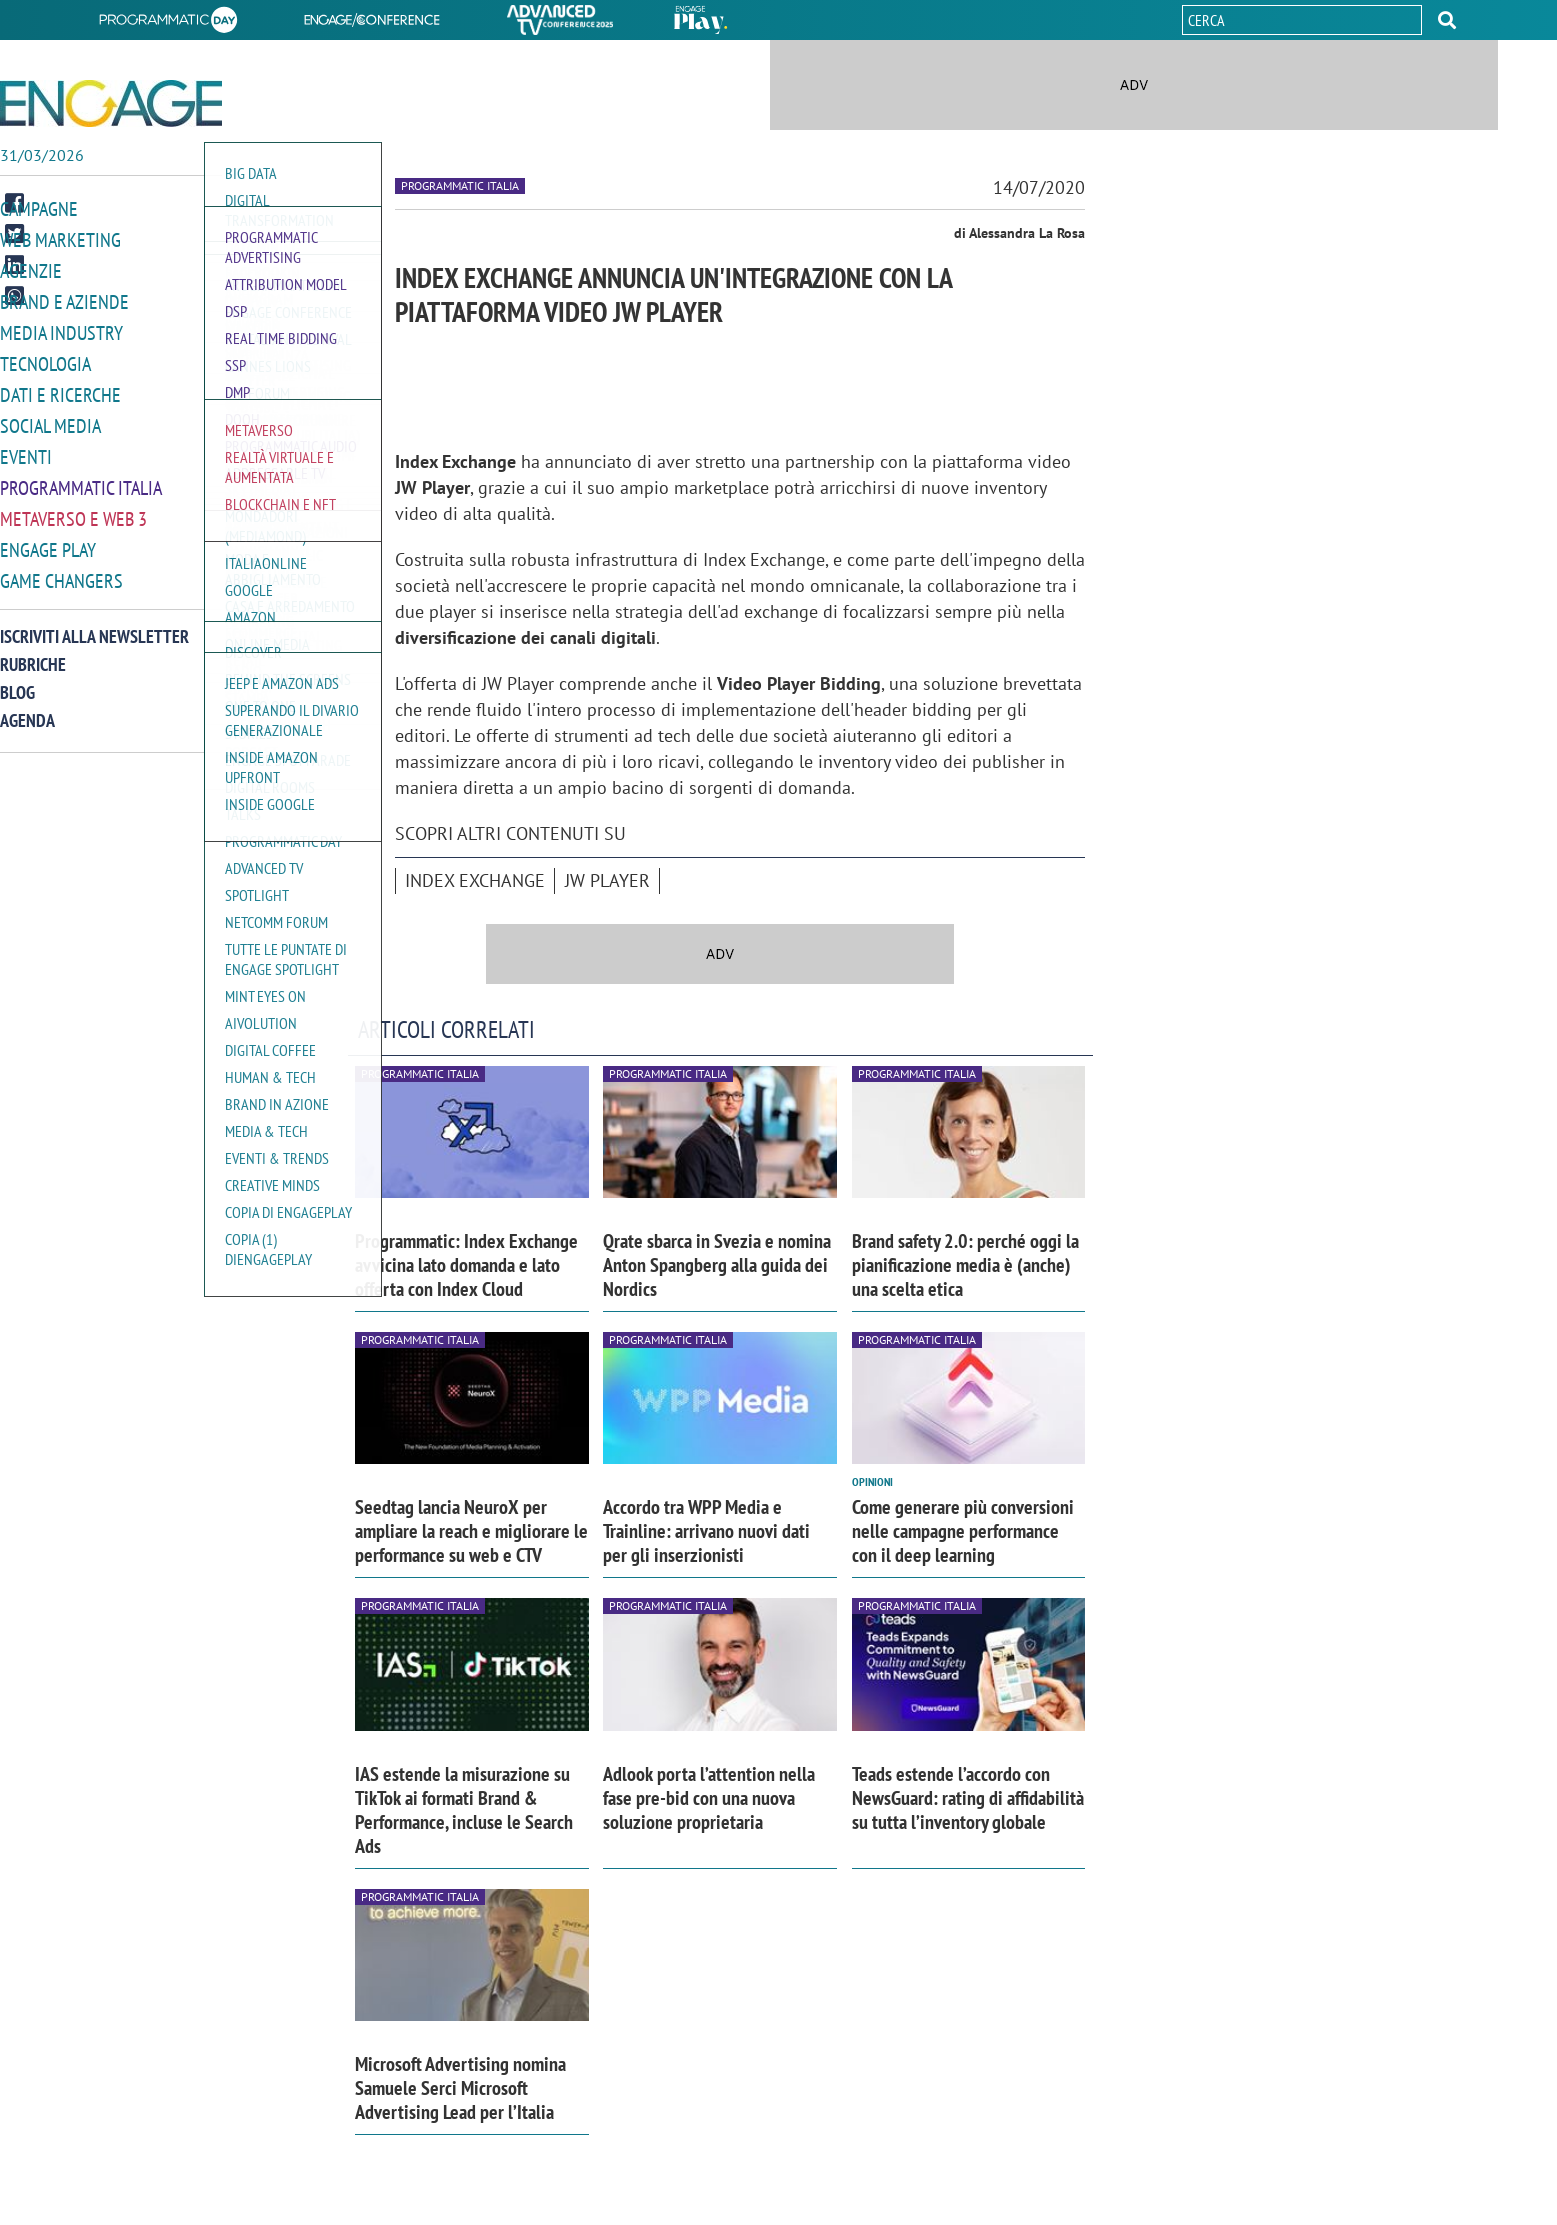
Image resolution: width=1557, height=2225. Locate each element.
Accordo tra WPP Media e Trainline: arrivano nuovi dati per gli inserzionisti (706, 1531)
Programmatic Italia (81, 488)
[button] (1447, 20)
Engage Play (48, 550)
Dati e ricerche (60, 395)
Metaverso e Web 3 (73, 519)
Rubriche (33, 664)
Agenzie (31, 271)
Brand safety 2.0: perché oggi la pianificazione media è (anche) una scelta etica (965, 1265)
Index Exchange (475, 880)
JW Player (607, 880)
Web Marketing (60, 240)
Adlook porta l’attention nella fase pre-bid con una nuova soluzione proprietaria (709, 1798)
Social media (50, 426)
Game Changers (61, 581)
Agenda (27, 720)
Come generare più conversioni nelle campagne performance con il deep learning (963, 1531)
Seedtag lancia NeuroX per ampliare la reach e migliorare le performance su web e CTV (471, 1531)
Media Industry (61, 333)
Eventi (26, 457)
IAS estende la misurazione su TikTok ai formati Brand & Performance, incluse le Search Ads (464, 1810)
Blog (17, 692)
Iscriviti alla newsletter (94, 636)
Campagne (39, 209)
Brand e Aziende (64, 302)
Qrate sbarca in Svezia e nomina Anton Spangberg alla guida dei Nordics (717, 1265)
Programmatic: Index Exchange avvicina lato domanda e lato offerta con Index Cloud (466, 1265)
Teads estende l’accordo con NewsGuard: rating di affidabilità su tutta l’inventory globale (968, 1798)
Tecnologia (45, 364)
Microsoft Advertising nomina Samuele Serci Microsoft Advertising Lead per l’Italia (460, 2088)
